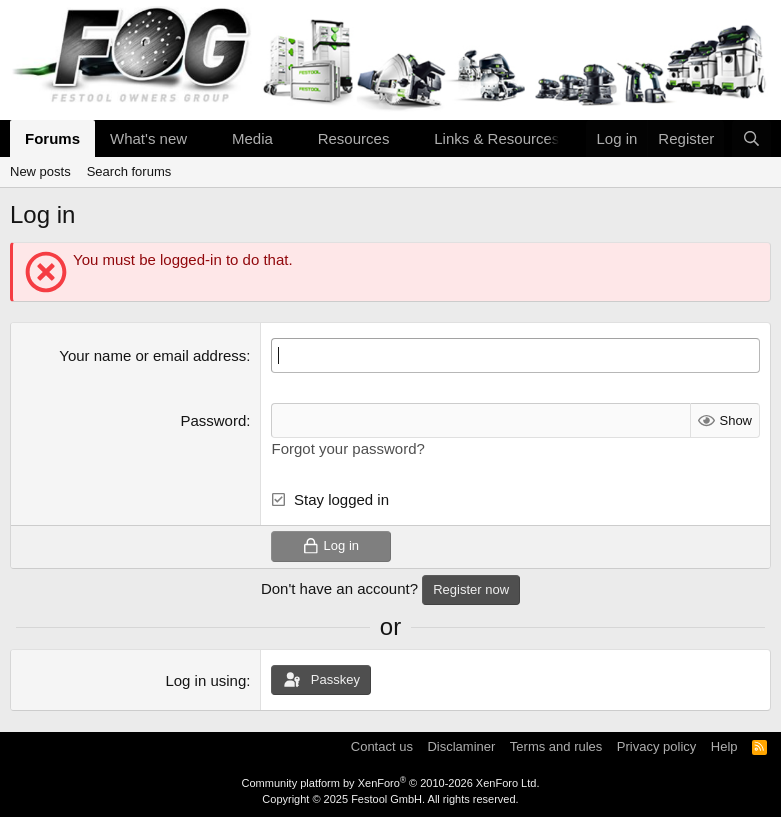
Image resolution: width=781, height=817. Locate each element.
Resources (354, 138)
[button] (203, 138)
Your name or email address (152, 355)
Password (213, 420)
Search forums (129, 171)
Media (252, 138)
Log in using (205, 679)
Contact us (382, 746)
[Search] (751, 138)
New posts (40, 171)
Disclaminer (461, 746)
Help (724, 746)
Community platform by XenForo (391, 783)
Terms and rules (556, 746)
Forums (52, 138)
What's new (148, 138)
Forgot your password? (347, 448)
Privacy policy (656, 746)
